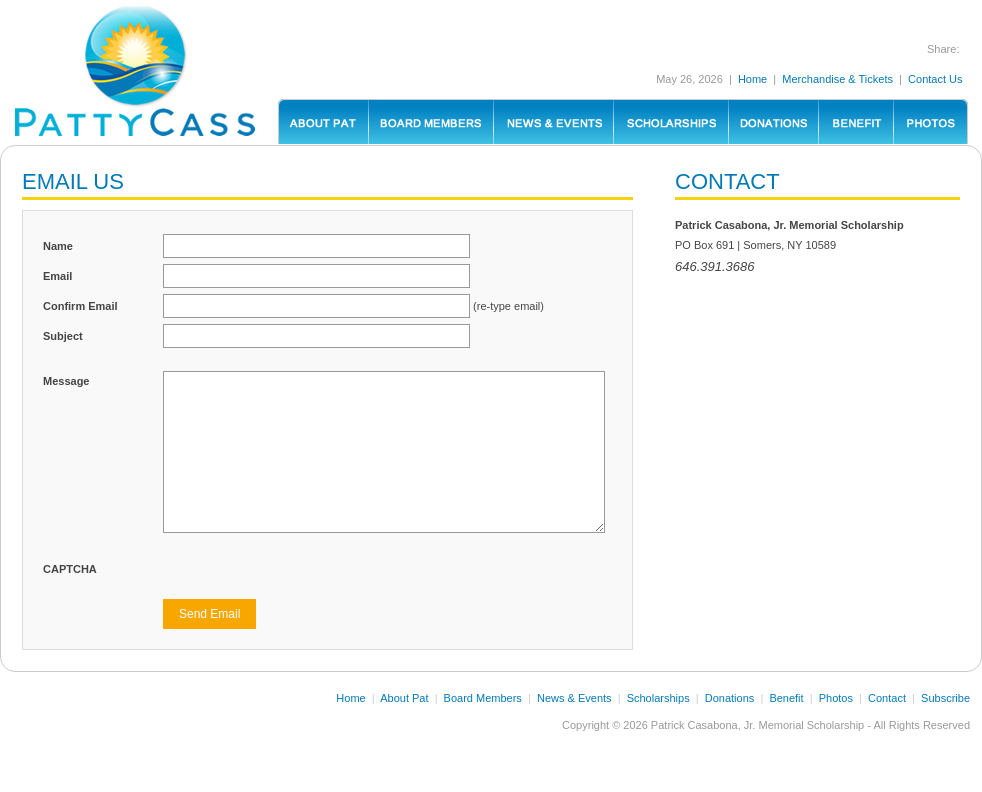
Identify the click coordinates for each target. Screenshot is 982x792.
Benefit (786, 698)
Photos (836, 698)
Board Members (483, 698)
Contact (887, 698)
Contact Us (935, 79)
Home (752, 79)
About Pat (404, 698)
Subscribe (945, 698)
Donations (730, 698)
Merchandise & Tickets (837, 79)
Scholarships (658, 698)
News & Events (574, 698)
